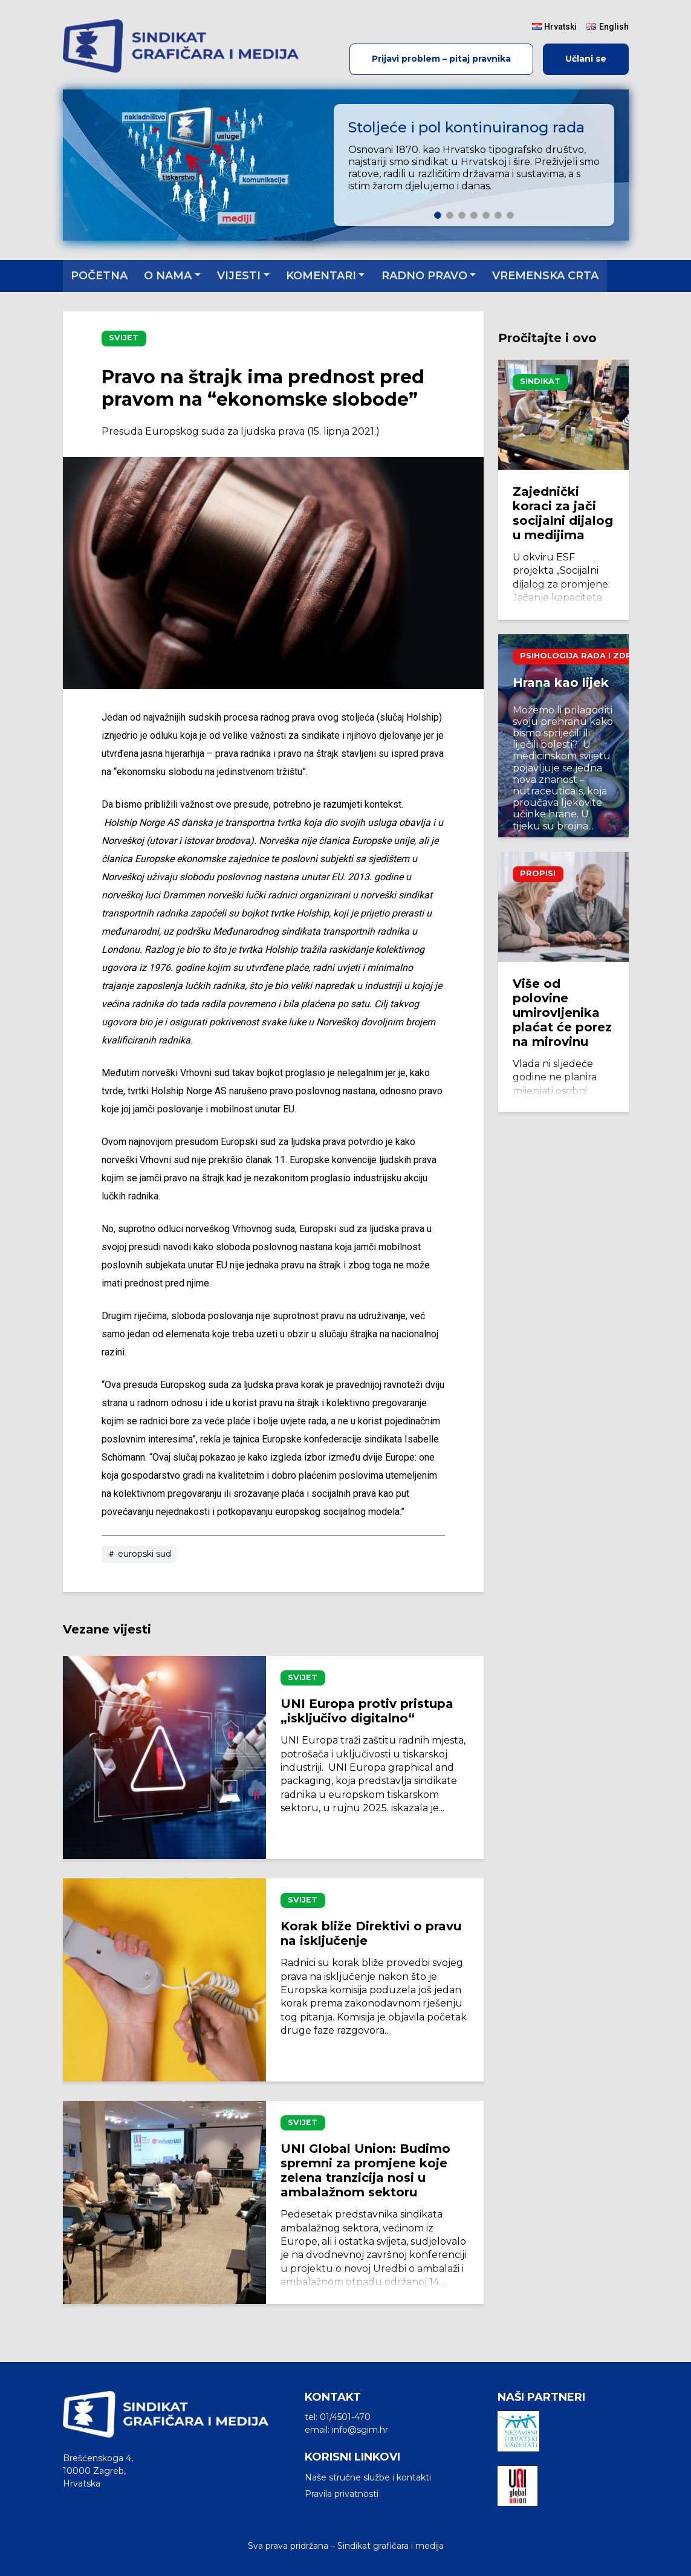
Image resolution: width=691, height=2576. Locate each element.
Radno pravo (424, 275)
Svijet (123, 337)
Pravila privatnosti (341, 2493)
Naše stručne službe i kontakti (368, 2477)
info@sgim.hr (360, 2429)
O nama (168, 275)
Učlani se (585, 58)
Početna (99, 275)
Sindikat (540, 381)
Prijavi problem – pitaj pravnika (441, 58)
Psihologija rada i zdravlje (589, 655)
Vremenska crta (545, 275)
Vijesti (239, 275)
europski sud (139, 1553)
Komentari (321, 275)
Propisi (538, 873)
